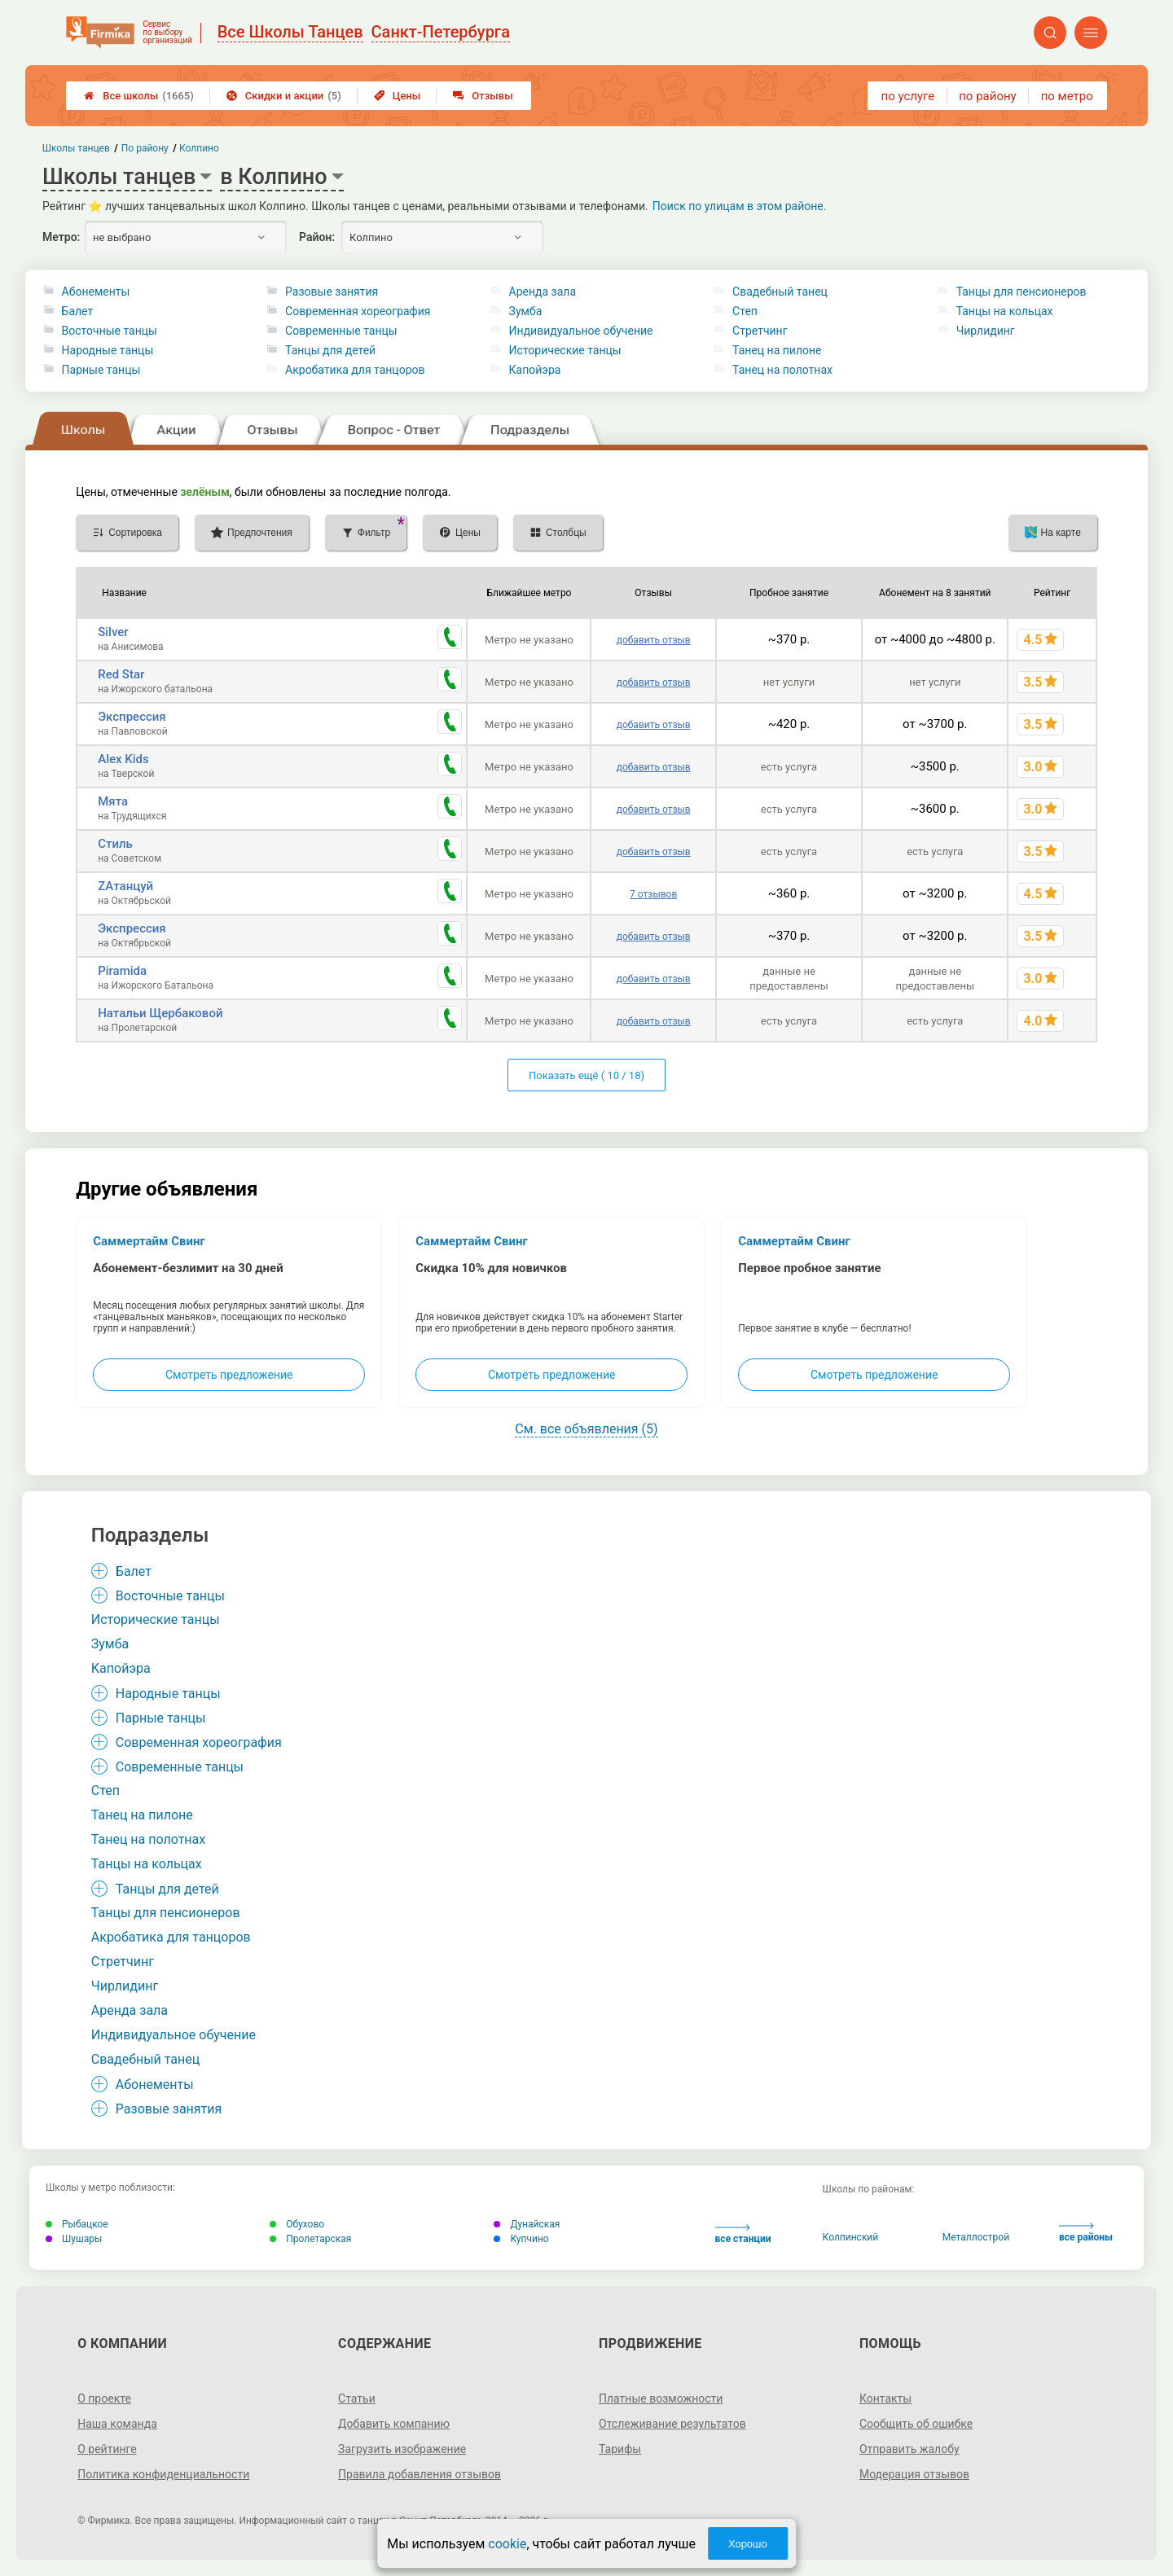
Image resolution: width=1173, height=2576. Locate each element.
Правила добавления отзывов (419, 2474)
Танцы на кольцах (1004, 311)
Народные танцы (108, 350)
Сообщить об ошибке (916, 2423)
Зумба (526, 311)
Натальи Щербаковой (160, 1013)
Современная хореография (357, 311)
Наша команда (117, 2423)
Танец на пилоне (776, 350)
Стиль (115, 843)
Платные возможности (661, 2398)
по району (987, 96)
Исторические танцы (565, 350)
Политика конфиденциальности (163, 2474)
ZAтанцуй (125, 886)
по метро (1067, 96)
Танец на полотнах (782, 369)
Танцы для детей (330, 350)
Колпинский (851, 2237)
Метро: (61, 237)
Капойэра (535, 369)
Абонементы (96, 291)
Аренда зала (542, 291)
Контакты (885, 2398)
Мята (113, 801)
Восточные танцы (109, 330)
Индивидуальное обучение (581, 330)
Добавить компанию (394, 2423)
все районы (1086, 2233)
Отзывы (482, 96)
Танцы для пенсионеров (1021, 291)
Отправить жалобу (909, 2448)
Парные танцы (101, 369)
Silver (113, 632)
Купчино (521, 2239)
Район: (317, 237)
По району (145, 148)
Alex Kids (123, 759)
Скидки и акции (283, 96)
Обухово (297, 2224)
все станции (743, 2234)
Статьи (357, 2398)
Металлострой (975, 2237)
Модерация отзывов (914, 2474)
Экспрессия (132, 716)
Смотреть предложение (228, 1374)
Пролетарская (310, 2239)
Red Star (121, 674)
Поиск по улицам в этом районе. (739, 206)
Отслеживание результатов (672, 2423)
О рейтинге (107, 2448)
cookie (507, 2544)
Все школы (139, 96)
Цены (397, 96)
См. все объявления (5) (586, 1429)
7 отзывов (653, 894)
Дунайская (527, 2224)
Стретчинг (759, 330)
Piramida (122, 970)
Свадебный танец (780, 291)
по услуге (908, 96)
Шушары (74, 2239)
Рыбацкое (77, 2224)
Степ (745, 311)
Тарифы (620, 2448)
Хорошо (747, 2544)
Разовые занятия (331, 291)
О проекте (104, 2398)
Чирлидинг (985, 330)
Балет (78, 311)
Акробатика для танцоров (354, 369)
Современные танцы (341, 330)
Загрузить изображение (402, 2448)
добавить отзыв (654, 640)
